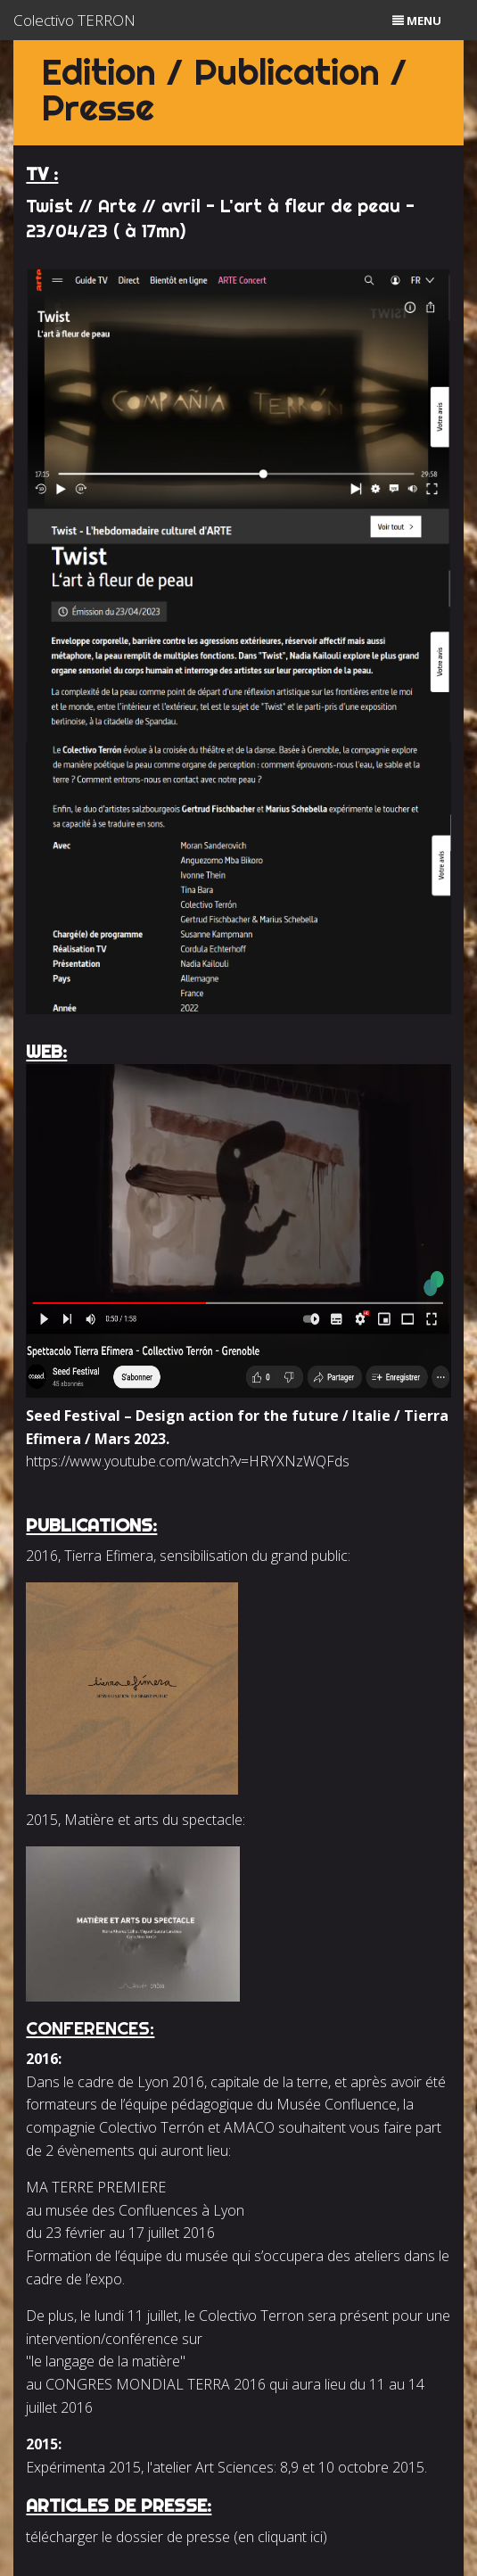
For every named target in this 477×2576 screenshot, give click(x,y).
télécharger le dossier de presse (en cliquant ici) (176, 2537)
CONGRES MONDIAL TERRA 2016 (155, 2384)
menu (416, 20)
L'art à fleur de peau (310, 205)
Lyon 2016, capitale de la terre (231, 2082)
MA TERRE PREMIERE (96, 2187)
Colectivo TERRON (74, 20)
